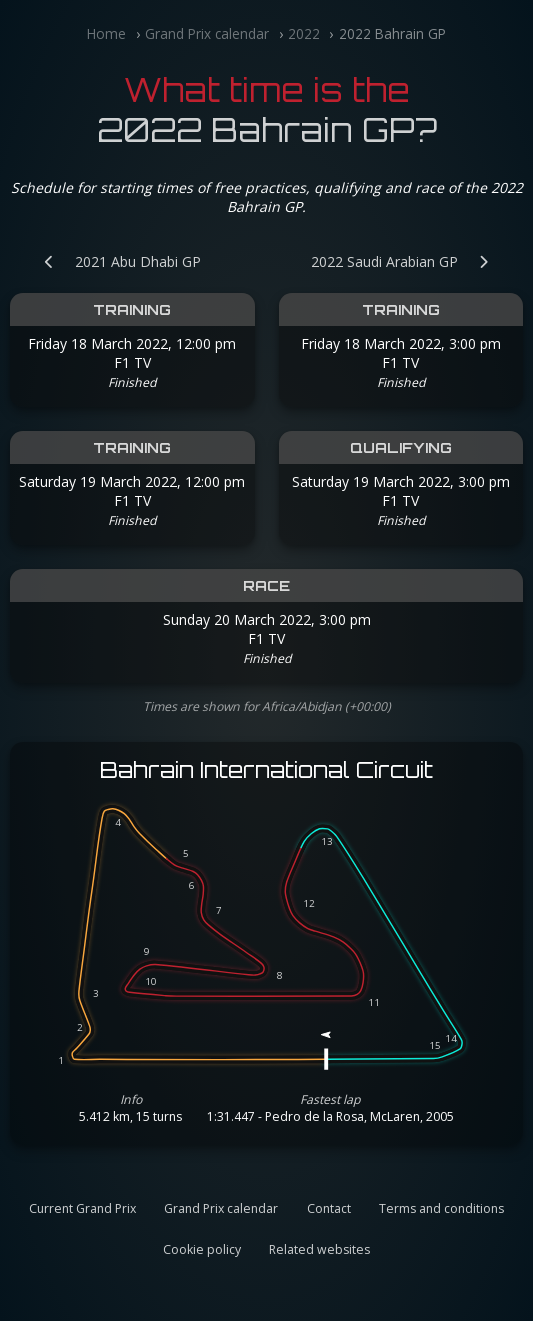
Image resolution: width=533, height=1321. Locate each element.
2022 (304, 33)
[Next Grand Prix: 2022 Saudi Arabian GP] (410, 261)
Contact (329, 1208)
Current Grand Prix (82, 1208)
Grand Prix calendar (207, 33)
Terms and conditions (441, 1208)
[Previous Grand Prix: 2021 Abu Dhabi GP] (112, 261)
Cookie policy (202, 1249)
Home (106, 33)
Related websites (319, 1249)
